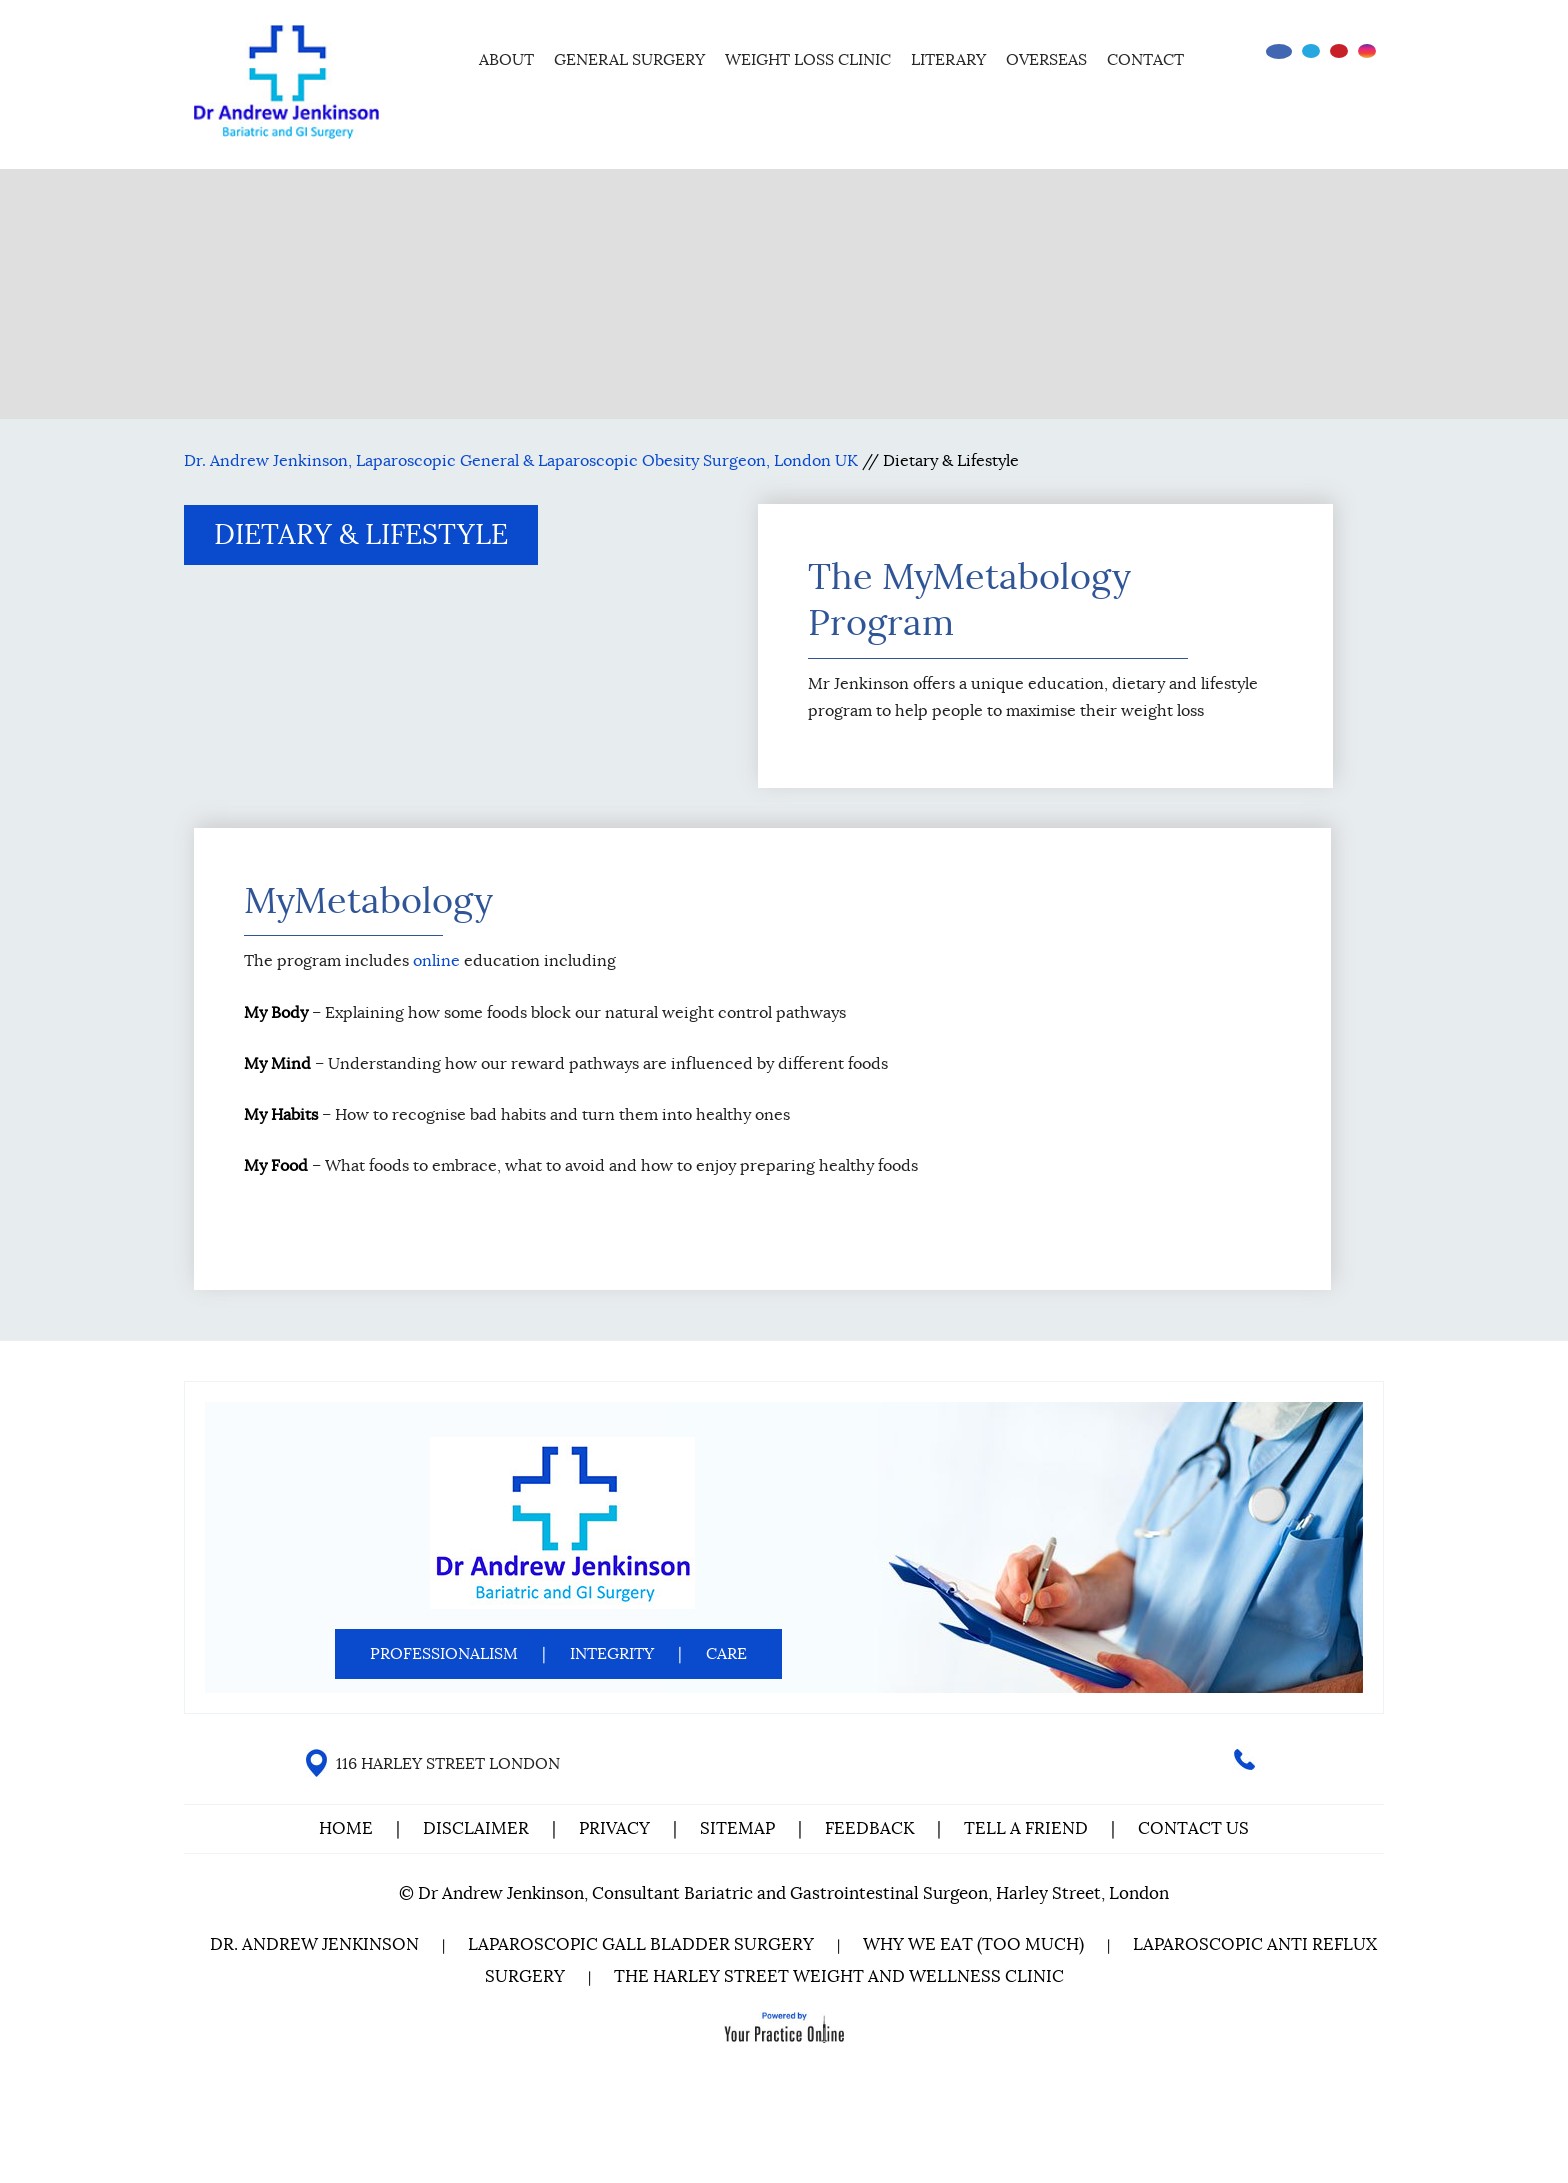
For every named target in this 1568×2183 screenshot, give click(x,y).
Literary (948, 60)
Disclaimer (478, 1828)
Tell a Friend (1026, 1828)
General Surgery (629, 60)
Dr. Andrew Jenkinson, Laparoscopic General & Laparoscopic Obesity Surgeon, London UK (521, 461)
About (506, 60)
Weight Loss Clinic (808, 60)
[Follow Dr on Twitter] (1311, 51)
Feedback (869, 1828)
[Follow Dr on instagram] (1367, 51)
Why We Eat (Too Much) (973, 1944)
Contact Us (1193, 1828)
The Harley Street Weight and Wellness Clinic (839, 1976)
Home (442, 57)
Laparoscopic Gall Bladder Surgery (641, 1944)
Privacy (614, 1828)
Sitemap (737, 1828)
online (436, 961)
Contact (1145, 60)
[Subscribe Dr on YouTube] (1339, 51)
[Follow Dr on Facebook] (1279, 51)
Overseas (1046, 60)
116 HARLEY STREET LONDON (448, 1764)
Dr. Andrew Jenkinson (314, 1944)
